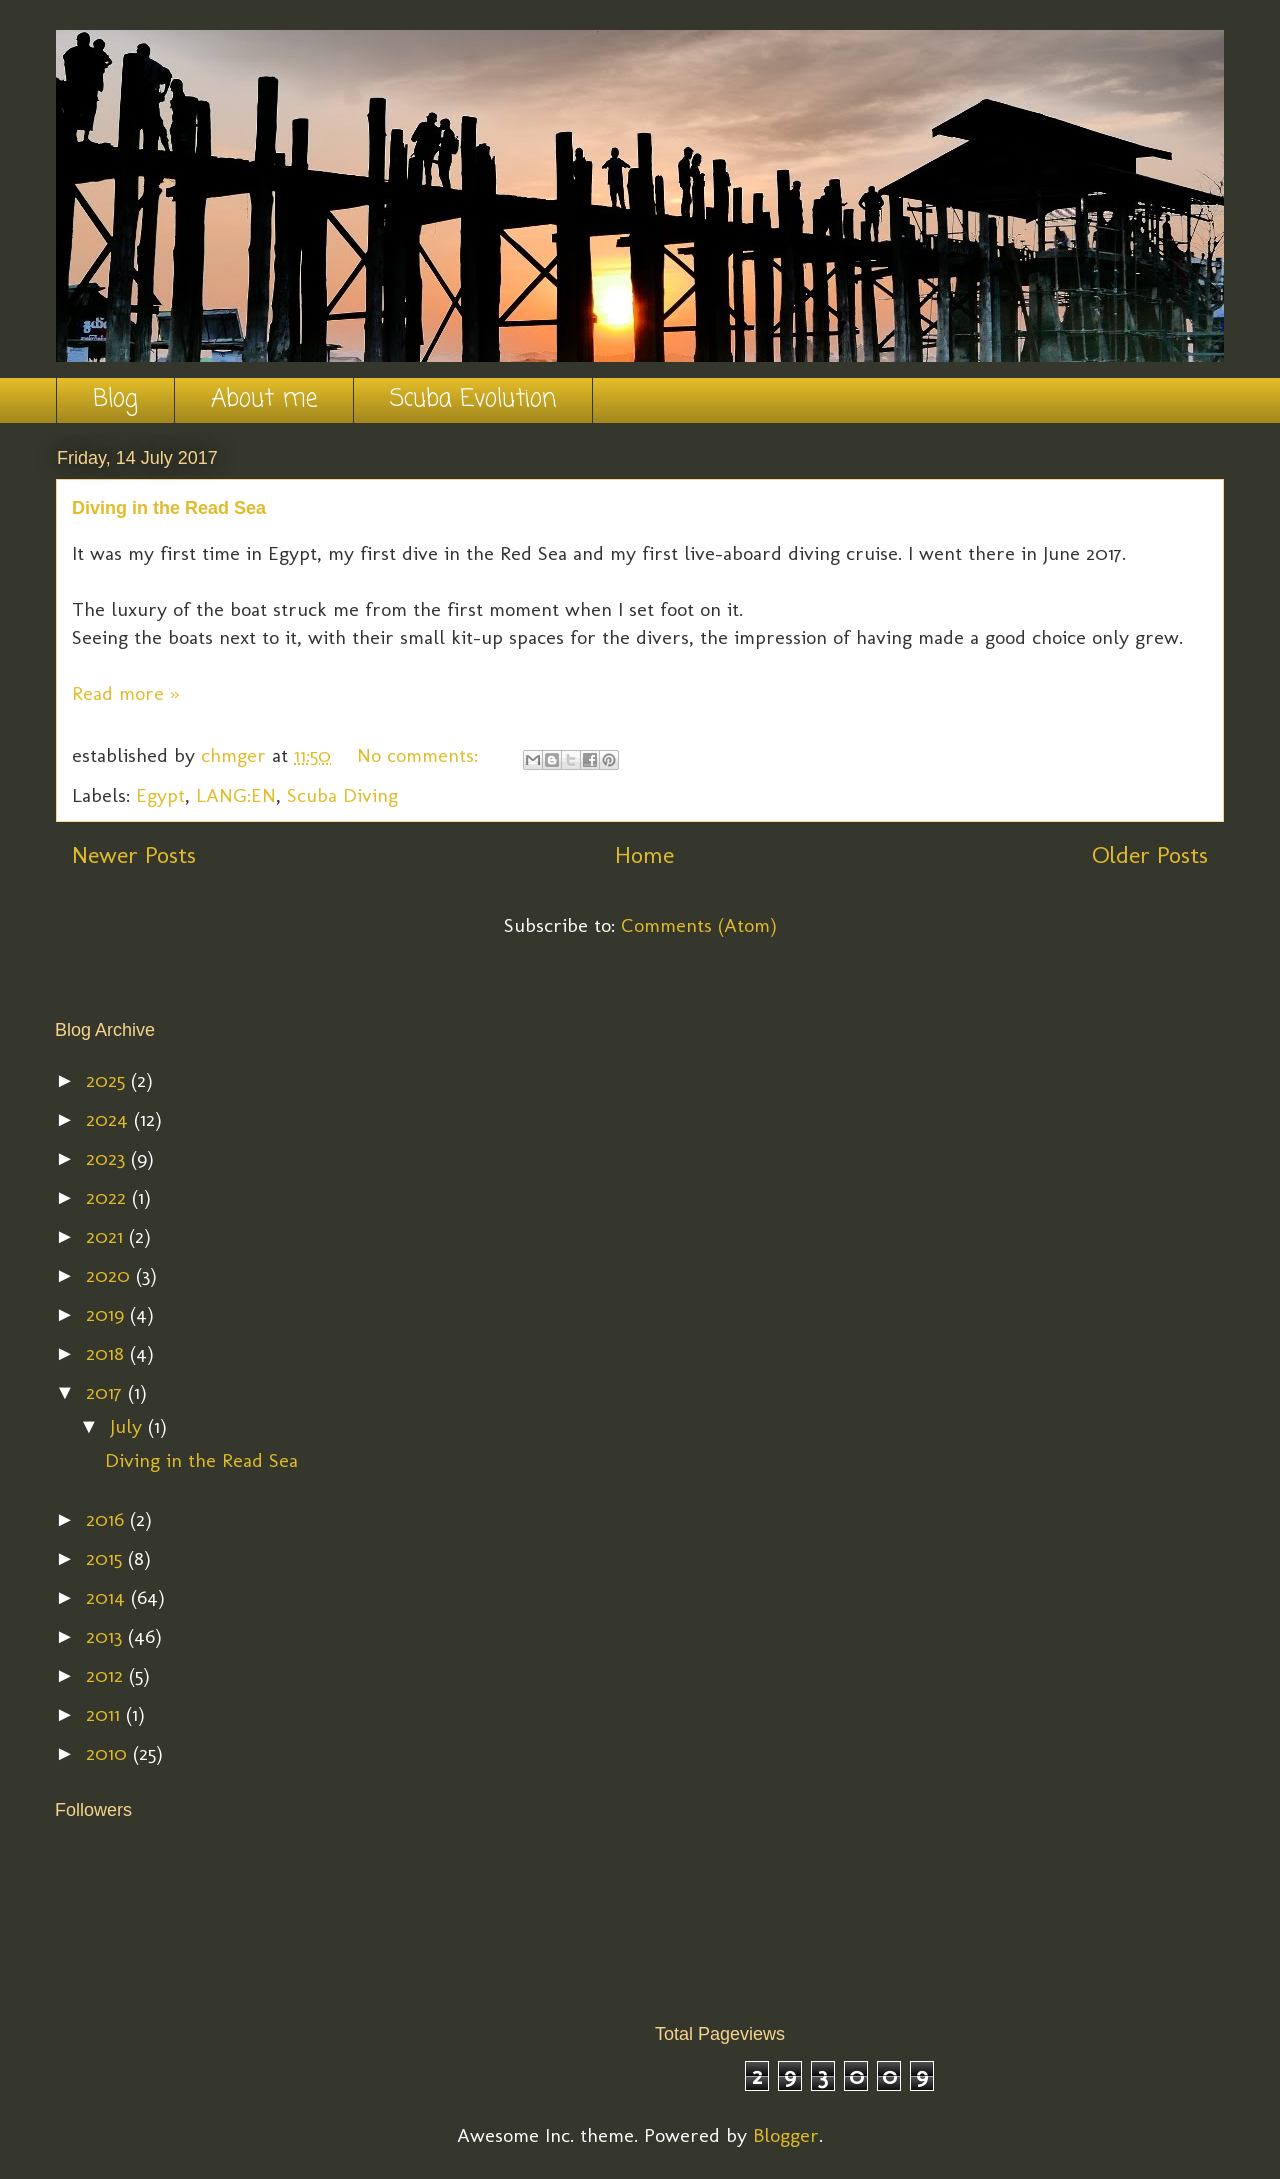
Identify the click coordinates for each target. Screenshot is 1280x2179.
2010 (109, 1753)
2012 (107, 1675)
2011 (106, 1714)
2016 (108, 1519)
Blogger (786, 2135)
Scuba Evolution (473, 399)
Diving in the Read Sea (169, 508)
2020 (111, 1275)
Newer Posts (134, 854)
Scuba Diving (342, 795)
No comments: (420, 755)
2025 (108, 1080)
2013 (107, 1636)
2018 (108, 1353)
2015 (107, 1558)
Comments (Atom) (699, 925)
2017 (107, 1392)
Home (644, 854)
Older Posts (1150, 854)
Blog (115, 399)
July (129, 1426)
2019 (108, 1314)
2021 (107, 1236)
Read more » (126, 693)
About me (264, 399)
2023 (108, 1158)
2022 (109, 1197)
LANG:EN (236, 795)
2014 (108, 1597)
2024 (110, 1119)
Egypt (160, 795)
